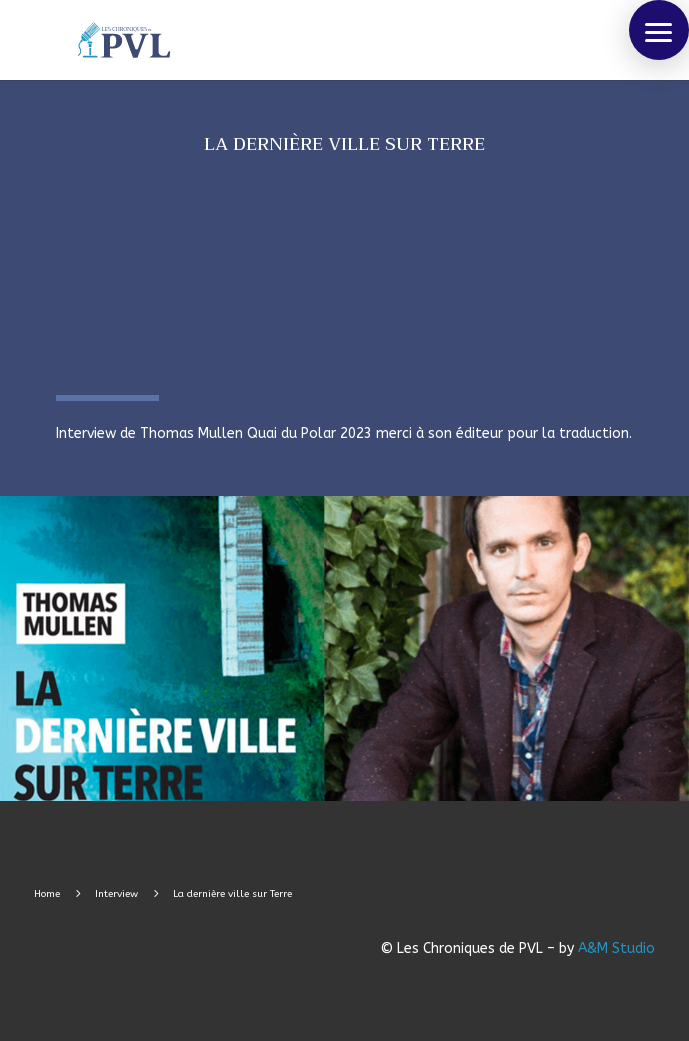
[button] (659, 30)
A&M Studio (616, 948)
